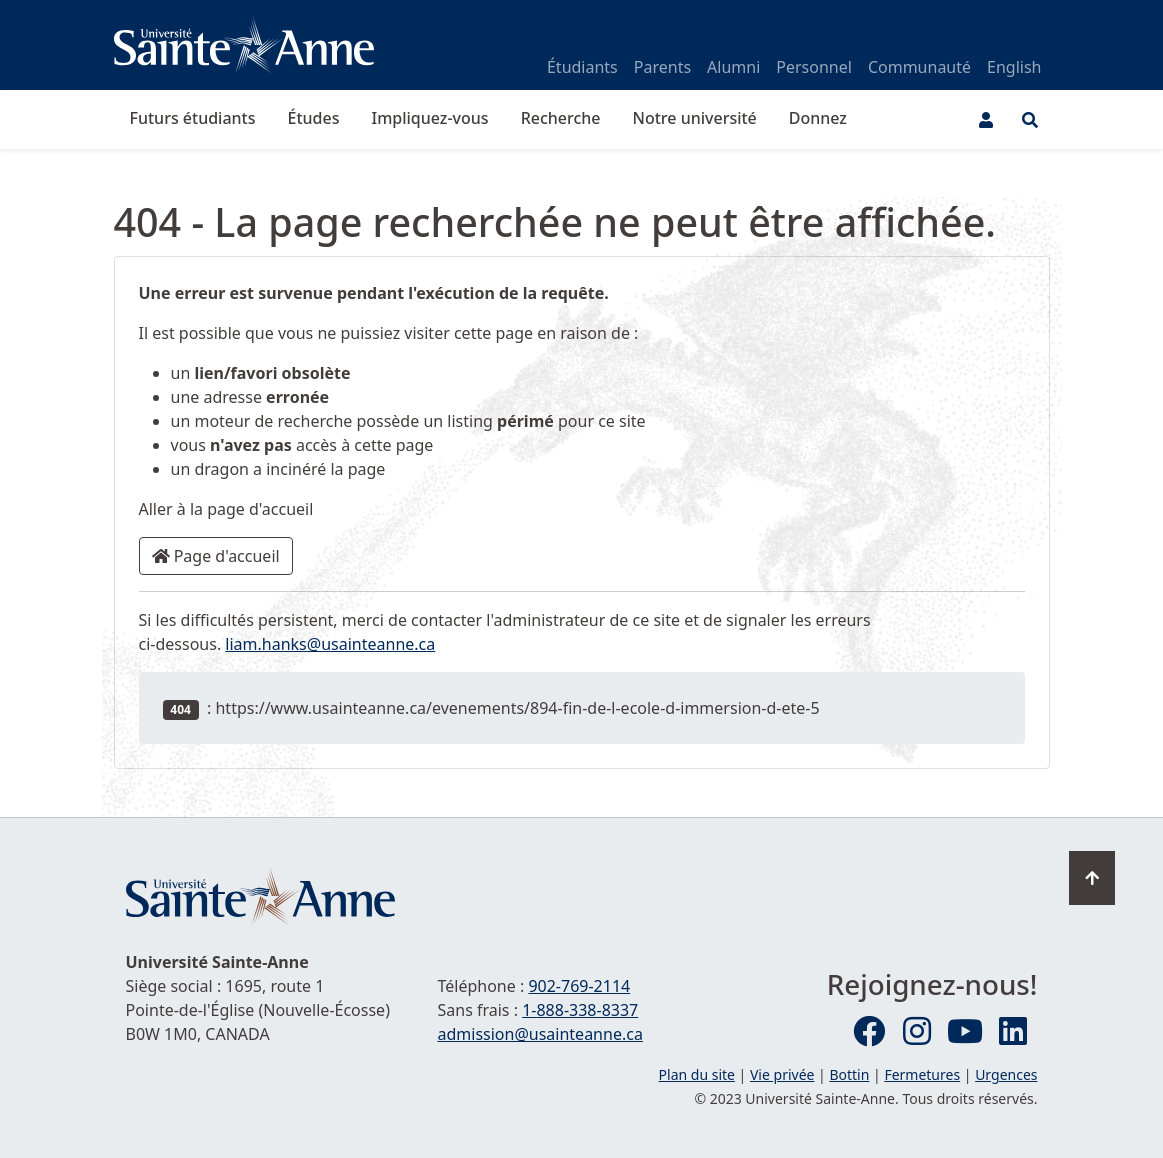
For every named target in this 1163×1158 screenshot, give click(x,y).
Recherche (561, 118)
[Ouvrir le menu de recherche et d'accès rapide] (1030, 120)
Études (314, 118)
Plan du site (697, 1074)
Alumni (733, 67)
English (1014, 67)
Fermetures (922, 1074)
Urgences (1006, 1074)
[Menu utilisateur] (986, 120)
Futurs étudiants (193, 118)
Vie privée (782, 1074)
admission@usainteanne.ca (539, 1034)
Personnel (814, 67)
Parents (662, 67)
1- (580, 1010)
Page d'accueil (216, 556)
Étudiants (582, 67)
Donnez (818, 118)
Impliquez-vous (429, 118)
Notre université (695, 118)
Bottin (849, 1074)
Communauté (919, 67)
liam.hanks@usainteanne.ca (330, 644)
